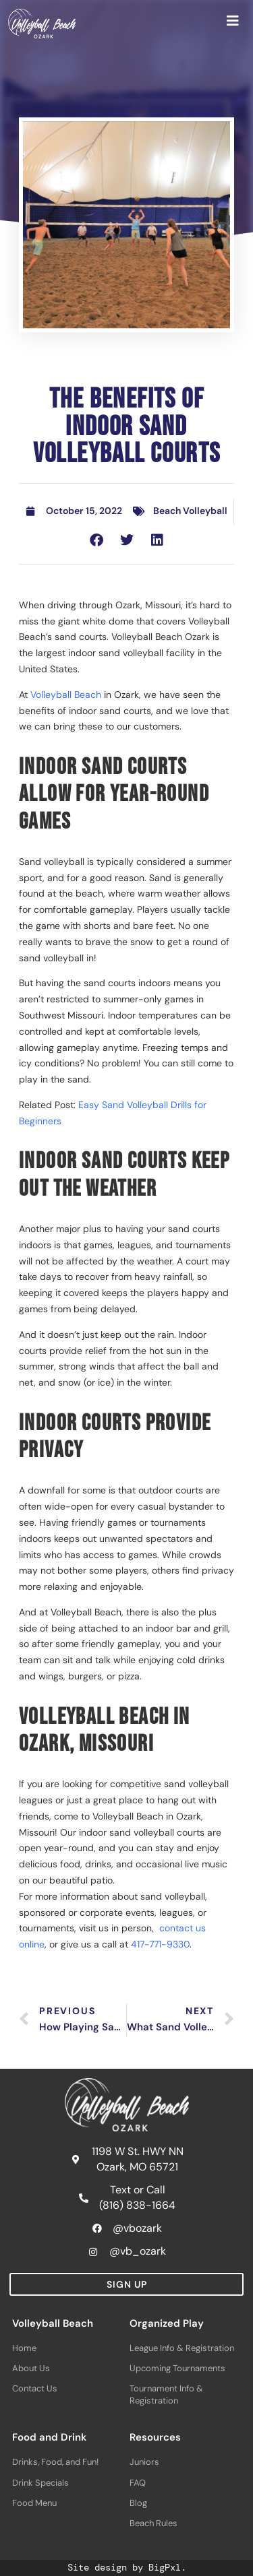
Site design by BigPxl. (126, 2567)
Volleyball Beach (65, 694)
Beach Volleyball (190, 511)
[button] (96, 540)
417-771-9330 (160, 1944)
